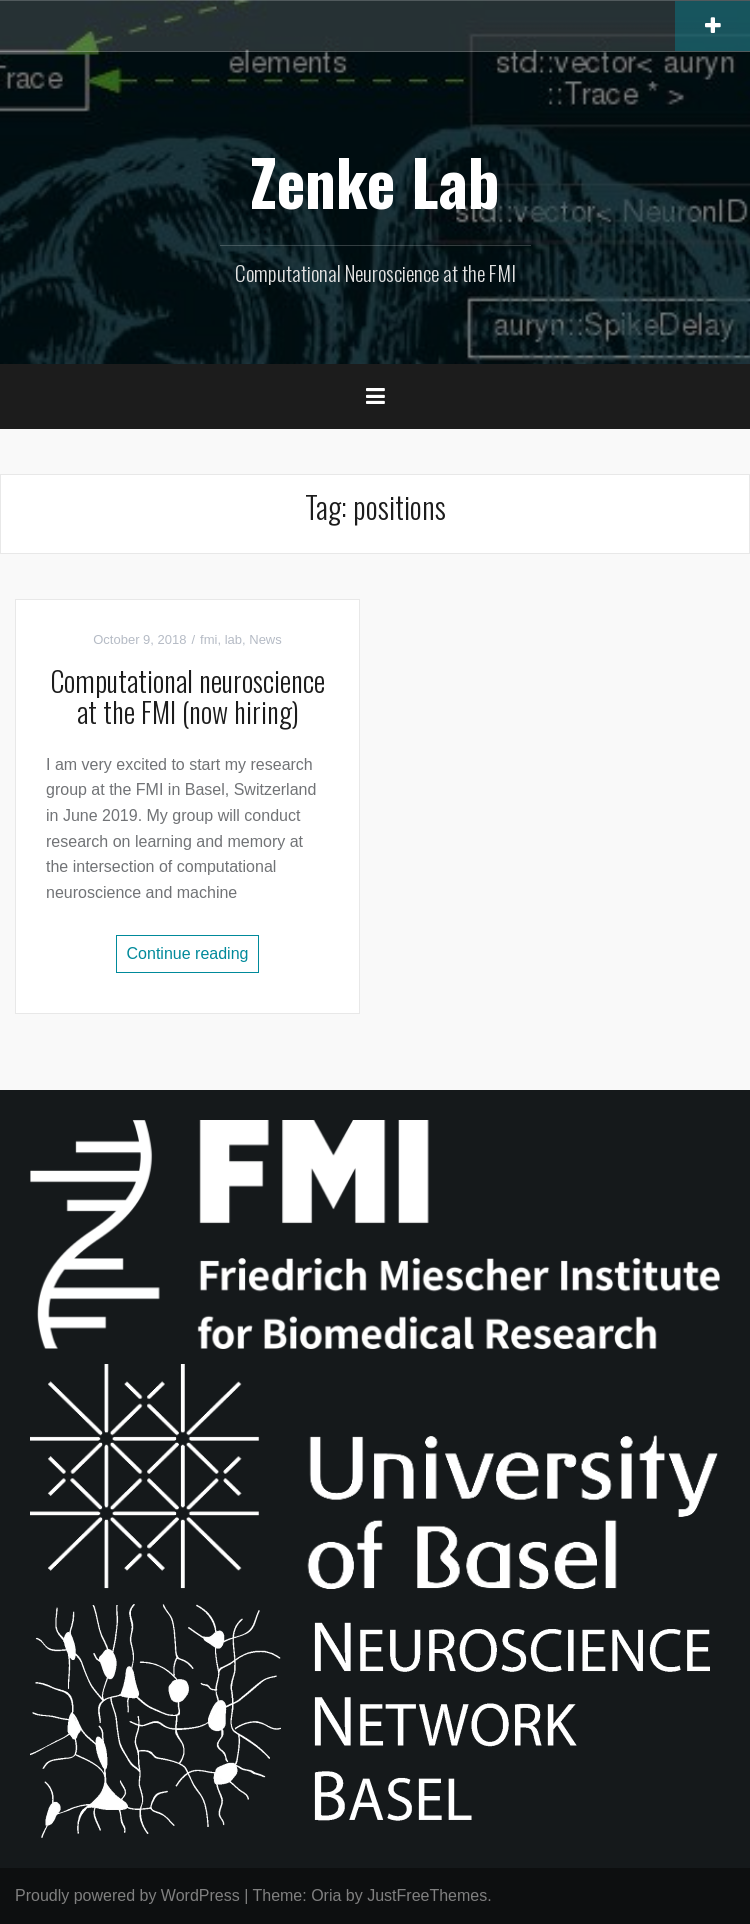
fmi (208, 639)
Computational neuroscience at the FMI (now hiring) (187, 696)
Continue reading (188, 953)
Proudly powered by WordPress (127, 1895)
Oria (326, 1895)
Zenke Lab (375, 181)
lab (233, 639)
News (265, 639)
